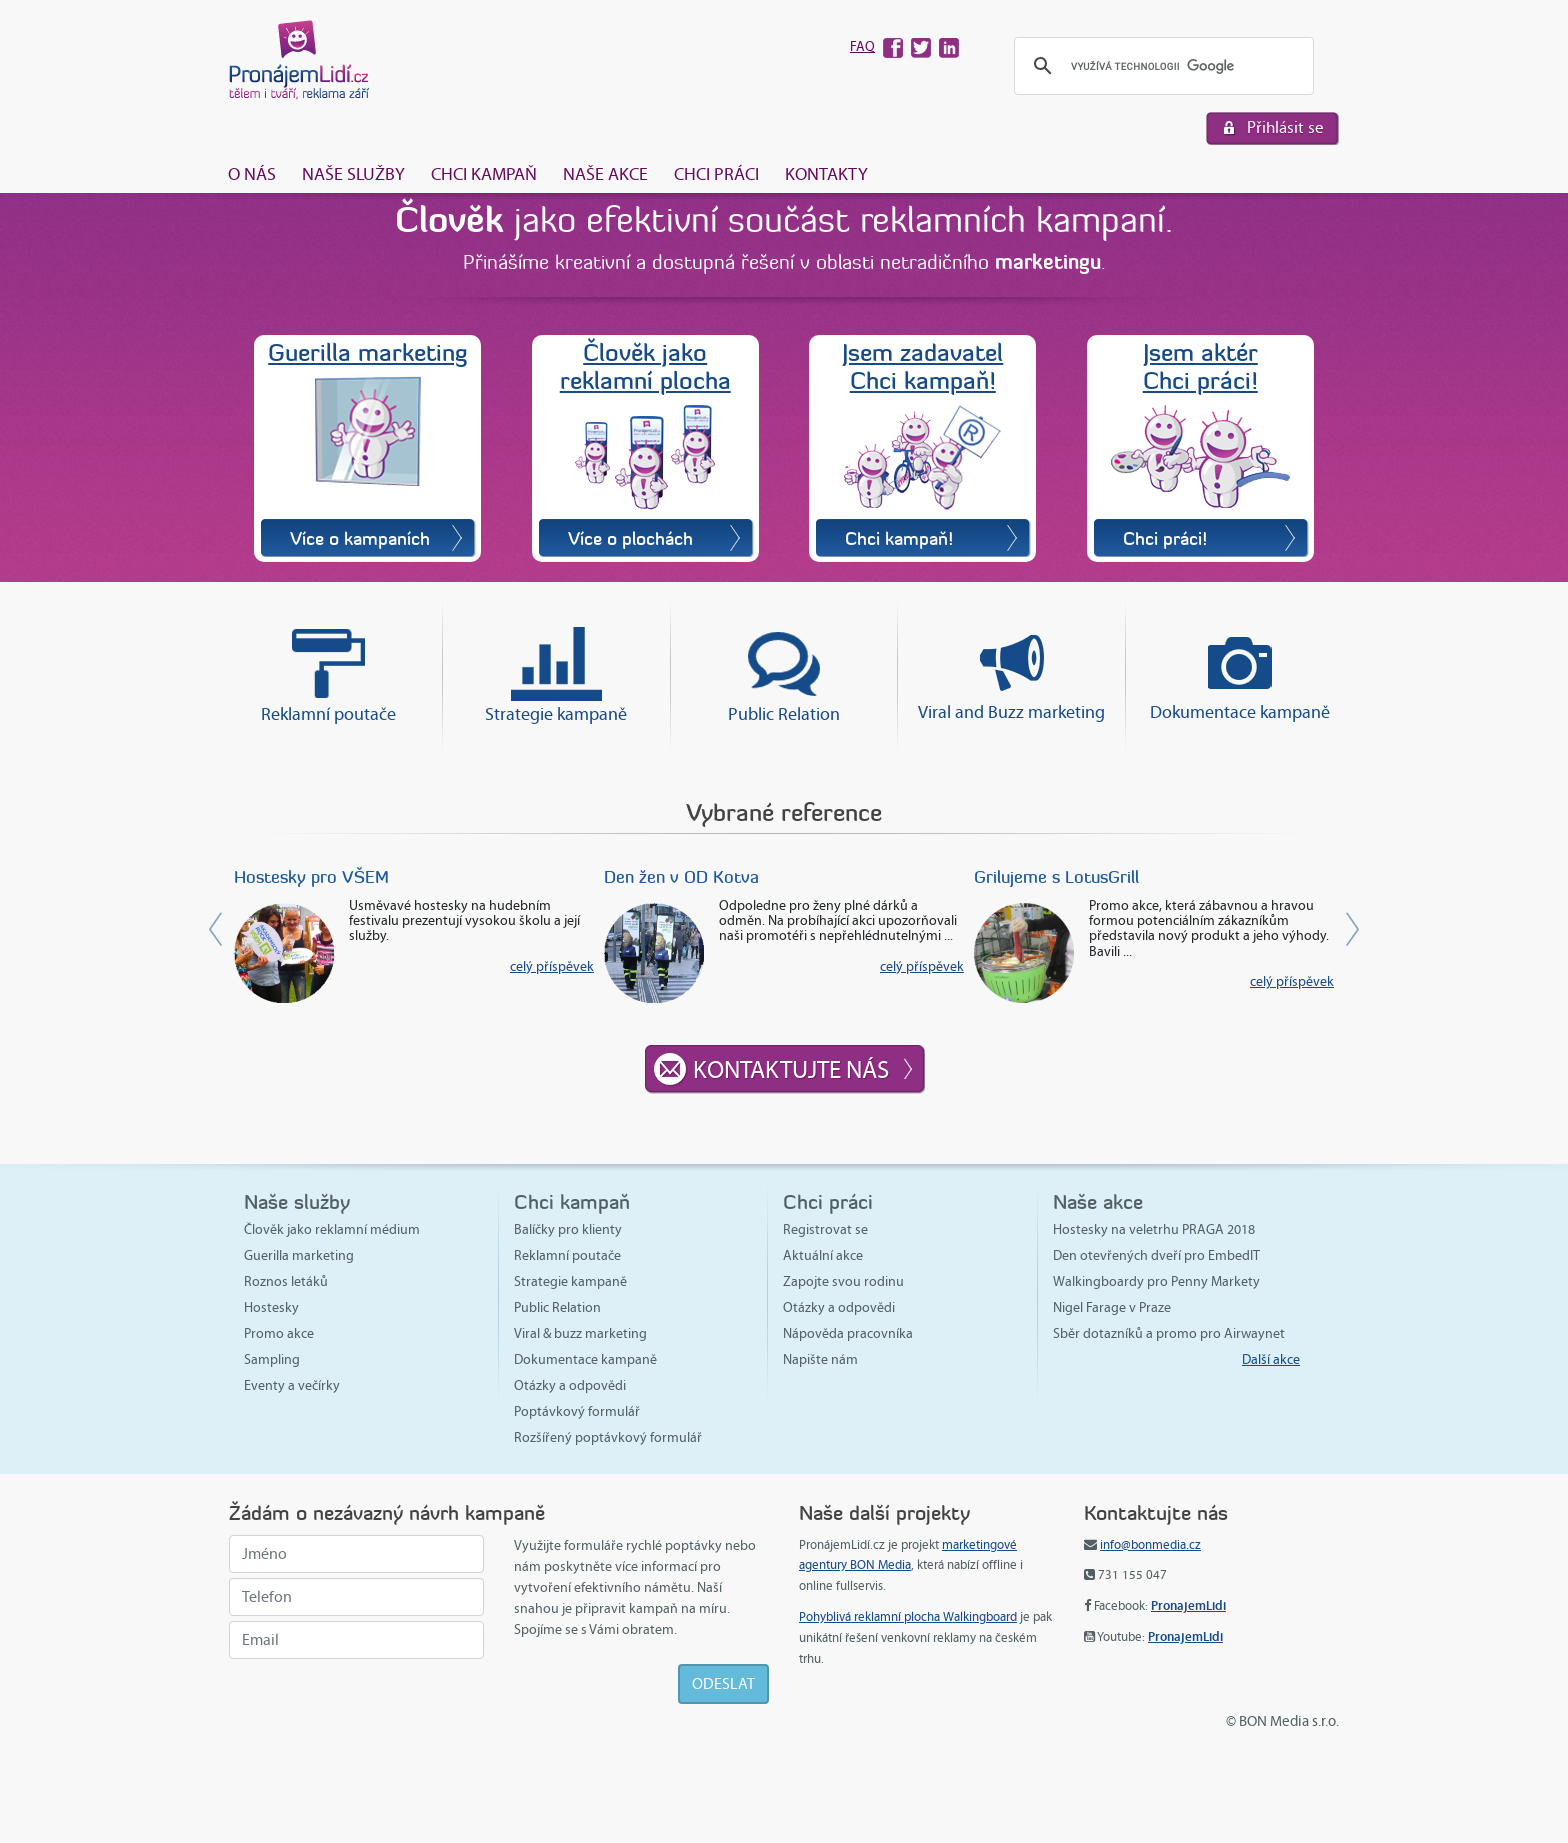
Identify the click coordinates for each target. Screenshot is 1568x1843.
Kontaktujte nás (791, 1069)
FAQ (862, 46)
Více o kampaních (360, 538)
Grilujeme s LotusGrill (1056, 877)
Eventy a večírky (292, 1385)
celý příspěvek (552, 966)
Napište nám (820, 1359)
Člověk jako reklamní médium (332, 1229)
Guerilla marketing (367, 352)
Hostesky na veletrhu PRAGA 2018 (1154, 1229)
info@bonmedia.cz (1150, 1545)
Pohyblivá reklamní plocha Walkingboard (908, 1617)
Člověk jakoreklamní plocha (645, 366)
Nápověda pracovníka (848, 1333)
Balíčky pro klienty (568, 1229)
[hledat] (1161, 66)
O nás (252, 174)
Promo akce (279, 1333)
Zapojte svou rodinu (843, 1281)
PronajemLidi (1188, 1605)
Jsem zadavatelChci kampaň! (922, 366)
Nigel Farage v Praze (1112, 1307)
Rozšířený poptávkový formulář (608, 1437)
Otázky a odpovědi (570, 1385)
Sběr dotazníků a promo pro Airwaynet (1169, 1333)
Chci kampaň (484, 174)
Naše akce (605, 174)
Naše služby (353, 174)
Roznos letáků (286, 1281)
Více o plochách (630, 538)
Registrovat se (825, 1229)
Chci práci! (1165, 538)
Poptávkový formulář (577, 1411)
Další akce (1271, 1359)
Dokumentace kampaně (1240, 712)
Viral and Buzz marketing (1011, 712)
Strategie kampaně (556, 714)
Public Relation (784, 714)
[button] (1276, 929)
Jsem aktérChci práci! (1200, 366)
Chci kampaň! (899, 538)
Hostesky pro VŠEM (311, 877)
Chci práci (716, 174)
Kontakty (826, 174)
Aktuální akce (823, 1255)
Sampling (272, 1359)
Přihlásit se (1285, 127)
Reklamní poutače (328, 714)
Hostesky (271, 1307)
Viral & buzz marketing (580, 1333)
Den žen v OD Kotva (681, 877)
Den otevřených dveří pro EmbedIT (1156, 1255)
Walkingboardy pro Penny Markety (1156, 1281)
